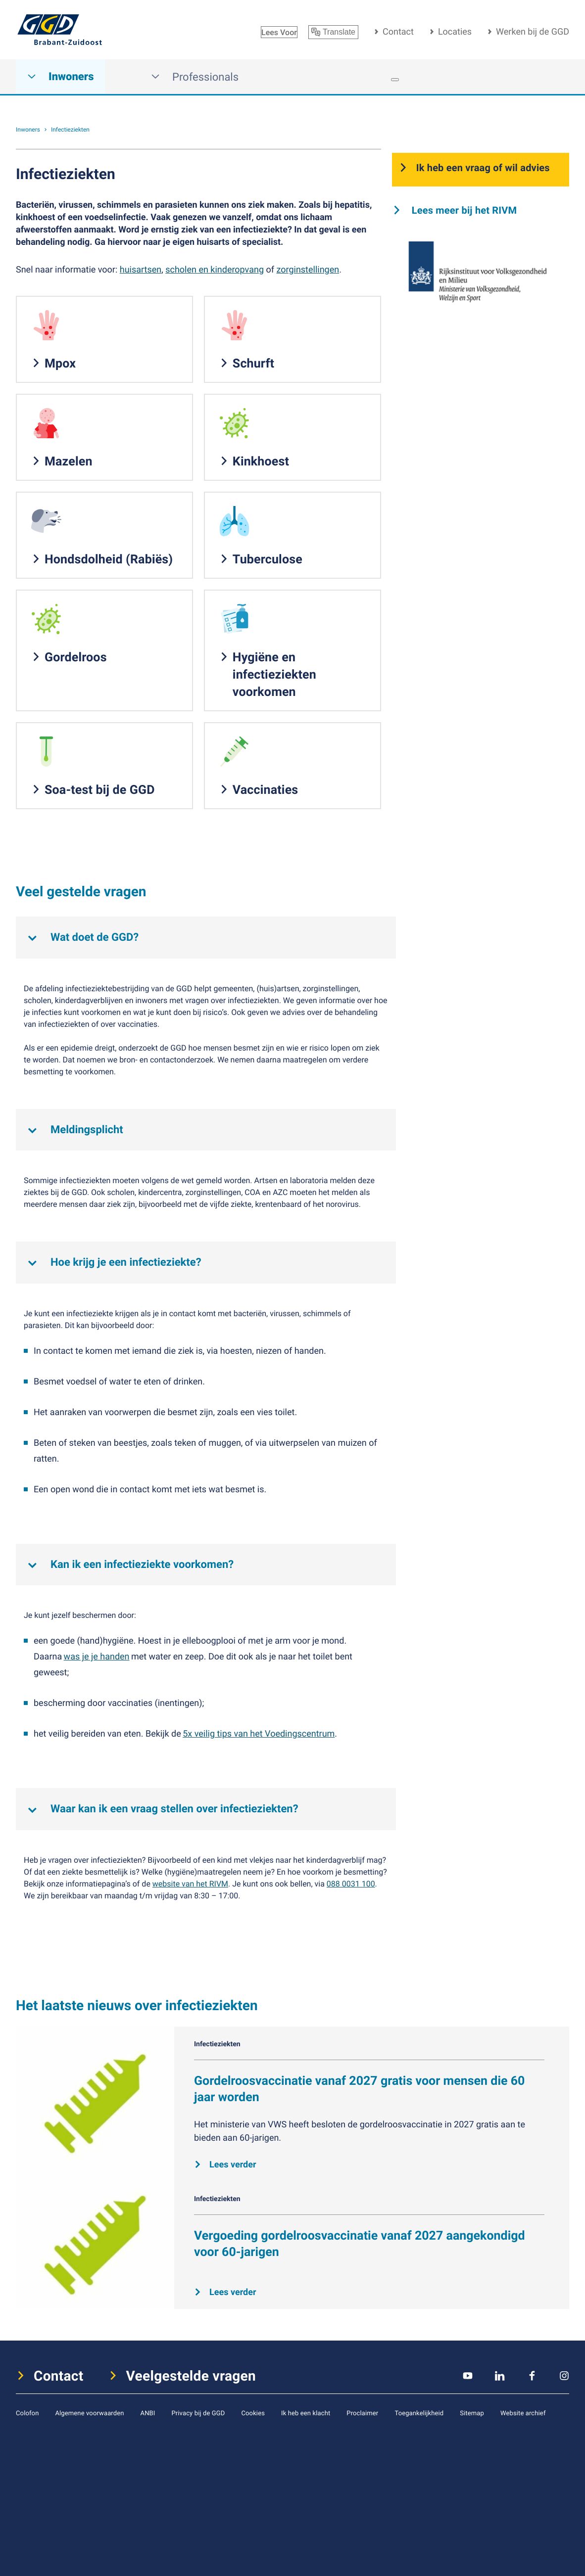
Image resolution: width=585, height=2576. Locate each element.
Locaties (455, 32)
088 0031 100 (351, 1883)
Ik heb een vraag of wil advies (483, 167)
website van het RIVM (190, 1883)
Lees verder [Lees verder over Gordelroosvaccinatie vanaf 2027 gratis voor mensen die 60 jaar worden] (232, 2164)
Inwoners (60, 77)
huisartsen (140, 270)
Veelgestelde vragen (191, 2375)
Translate (333, 32)
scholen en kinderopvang (214, 270)
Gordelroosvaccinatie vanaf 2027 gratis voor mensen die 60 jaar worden (359, 2088)
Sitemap (472, 2412)
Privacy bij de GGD (198, 2412)
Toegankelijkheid (418, 2412)
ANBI (148, 2412)
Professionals (195, 77)
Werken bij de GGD (532, 32)
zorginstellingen (307, 270)
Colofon (27, 2412)
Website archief (523, 2412)
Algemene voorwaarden (89, 2412)
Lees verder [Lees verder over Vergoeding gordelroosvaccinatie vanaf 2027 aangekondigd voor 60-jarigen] (232, 2292)
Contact (398, 32)
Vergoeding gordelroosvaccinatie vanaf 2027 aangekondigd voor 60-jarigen (359, 2243)
